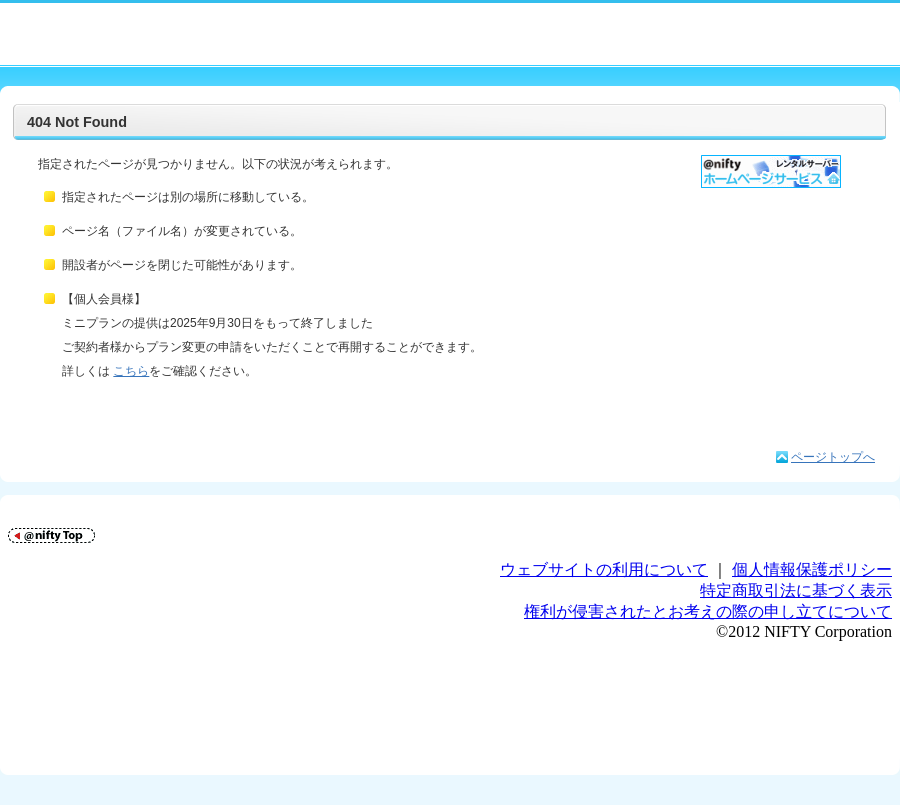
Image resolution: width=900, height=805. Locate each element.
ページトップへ (833, 457)
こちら (131, 371)
